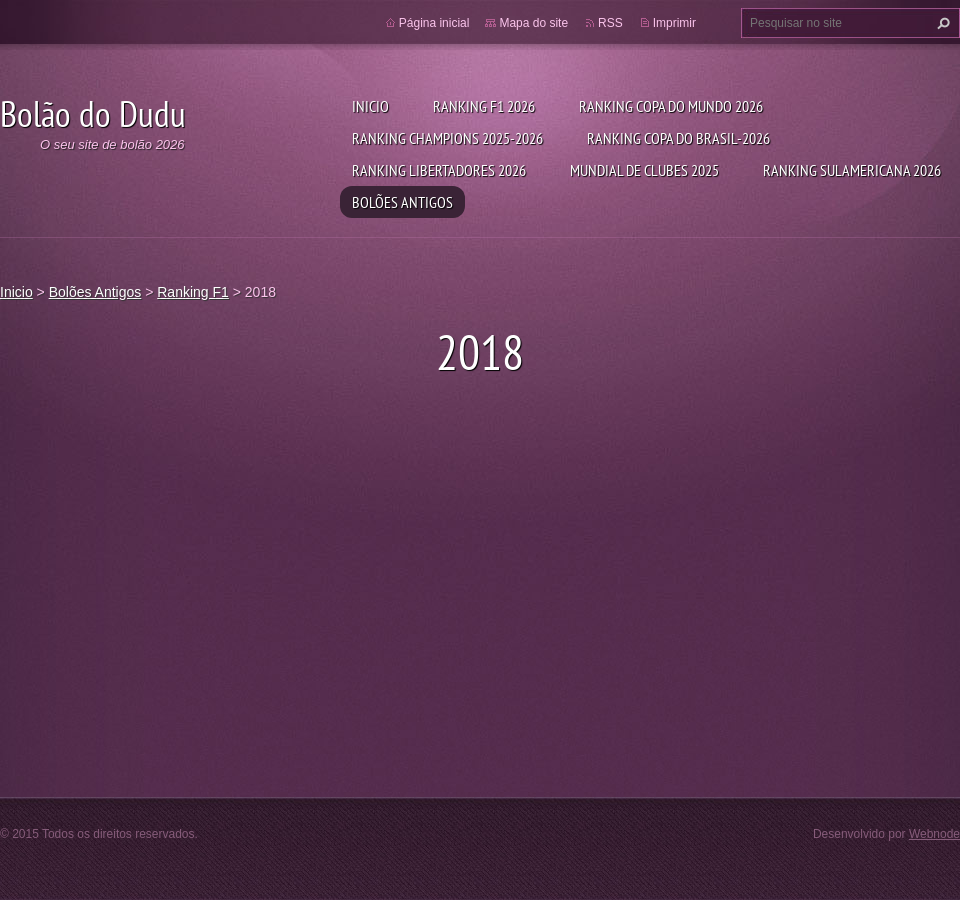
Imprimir (674, 23)
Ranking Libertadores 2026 (439, 170)
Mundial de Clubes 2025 (644, 170)
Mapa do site (533, 23)
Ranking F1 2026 (484, 106)
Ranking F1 (193, 292)
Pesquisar (941, 23)
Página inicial (434, 23)
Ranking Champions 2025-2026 (447, 138)
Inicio (370, 106)
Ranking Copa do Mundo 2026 (671, 106)
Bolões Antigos (402, 202)
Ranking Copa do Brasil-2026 (678, 138)
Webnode (934, 834)
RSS (610, 23)
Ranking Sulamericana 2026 (852, 170)
